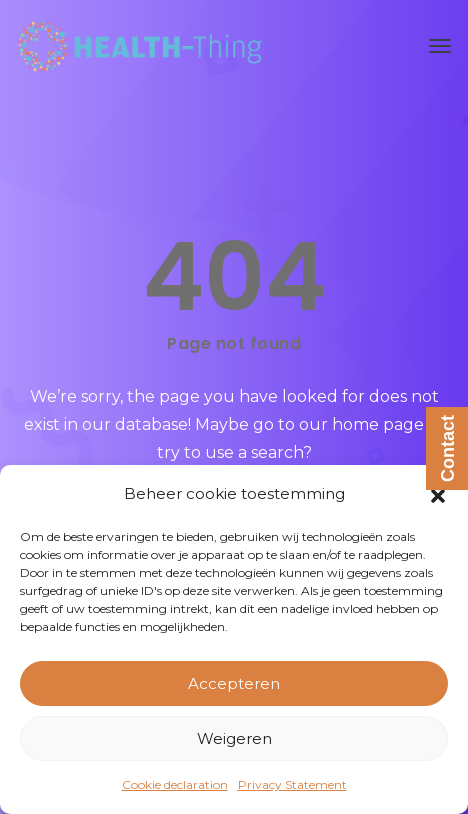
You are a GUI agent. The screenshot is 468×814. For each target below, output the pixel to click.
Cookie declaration (175, 784)
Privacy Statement (292, 784)
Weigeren (234, 738)
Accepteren (234, 683)
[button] (438, 494)
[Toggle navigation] (440, 46)
